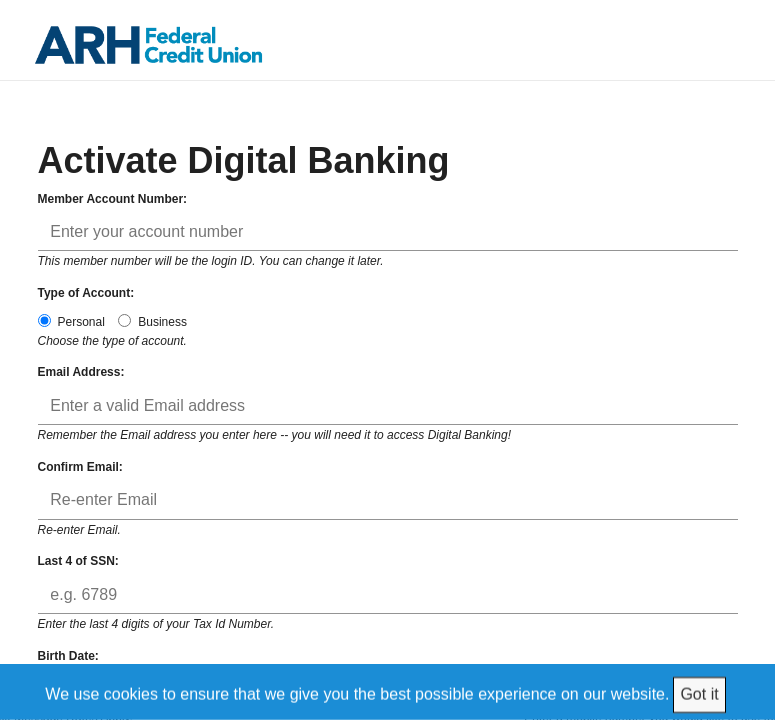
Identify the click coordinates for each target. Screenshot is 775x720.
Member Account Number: (113, 199)
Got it (699, 693)
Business (152, 321)
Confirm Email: (80, 467)
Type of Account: (86, 293)
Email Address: (81, 372)
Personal (71, 321)
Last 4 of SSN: (78, 561)
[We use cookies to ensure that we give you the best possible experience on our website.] (388, 691)
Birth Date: (68, 656)
